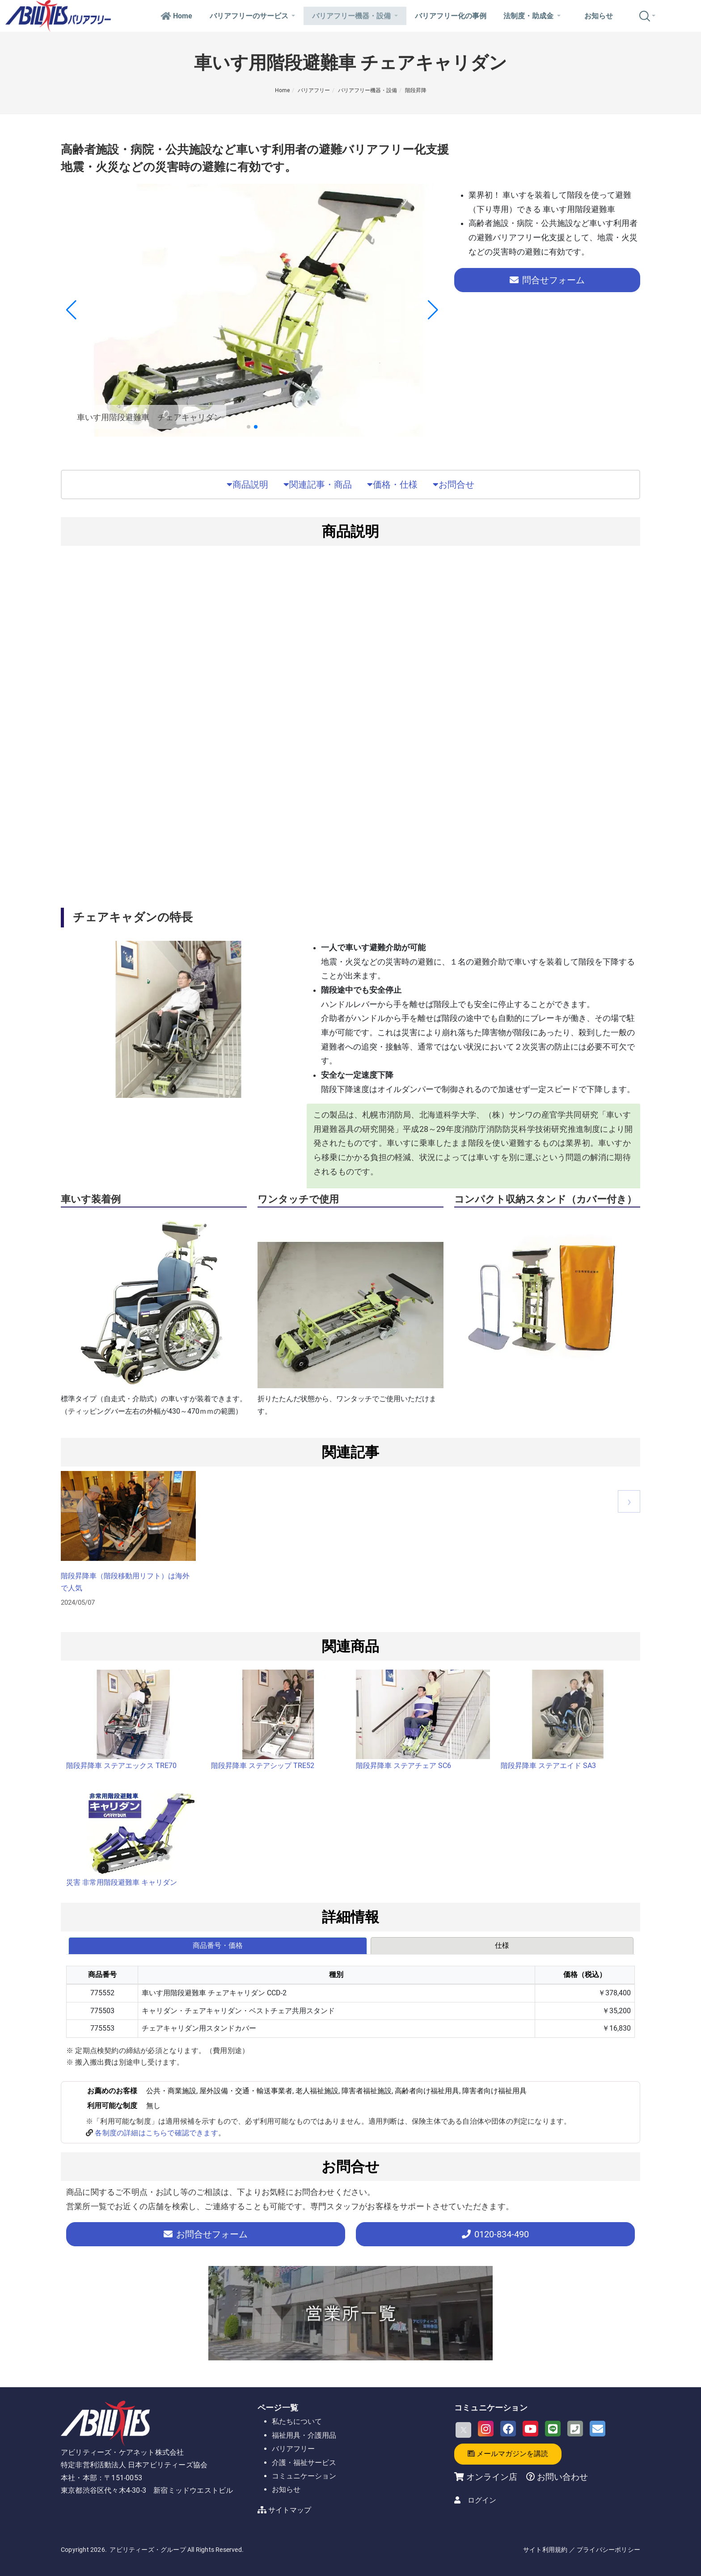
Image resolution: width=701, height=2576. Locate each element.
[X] (463, 2430)
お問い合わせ (561, 2477)
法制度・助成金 (531, 16)
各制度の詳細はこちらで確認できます (156, 2133)
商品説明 (247, 484)
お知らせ (598, 16)
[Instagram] (486, 2428)
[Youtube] (530, 2428)
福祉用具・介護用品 (304, 2435)
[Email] (597, 2428)
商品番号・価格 (218, 1945)
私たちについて (297, 2421)
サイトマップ (289, 2510)
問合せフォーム (547, 280)
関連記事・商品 (317, 484)
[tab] (218, 1945)
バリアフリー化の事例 (450, 16)
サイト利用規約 (545, 2549)
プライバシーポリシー (608, 2549)
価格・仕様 (392, 484)
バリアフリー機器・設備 (354, 16)
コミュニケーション (304, 2476)
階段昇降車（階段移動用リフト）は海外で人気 (125, 1582)
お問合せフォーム (206, 2234)
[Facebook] (508, 2428)
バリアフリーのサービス (252, 16)
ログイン (482, 2500)
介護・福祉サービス (304, 2462)
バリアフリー (314, 90)
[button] (248, 427)
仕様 (502, 1945)
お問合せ (453, 484)
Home (176, 16)
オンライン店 (491, 2477)
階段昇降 (416, 90)
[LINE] (553, 2428)
